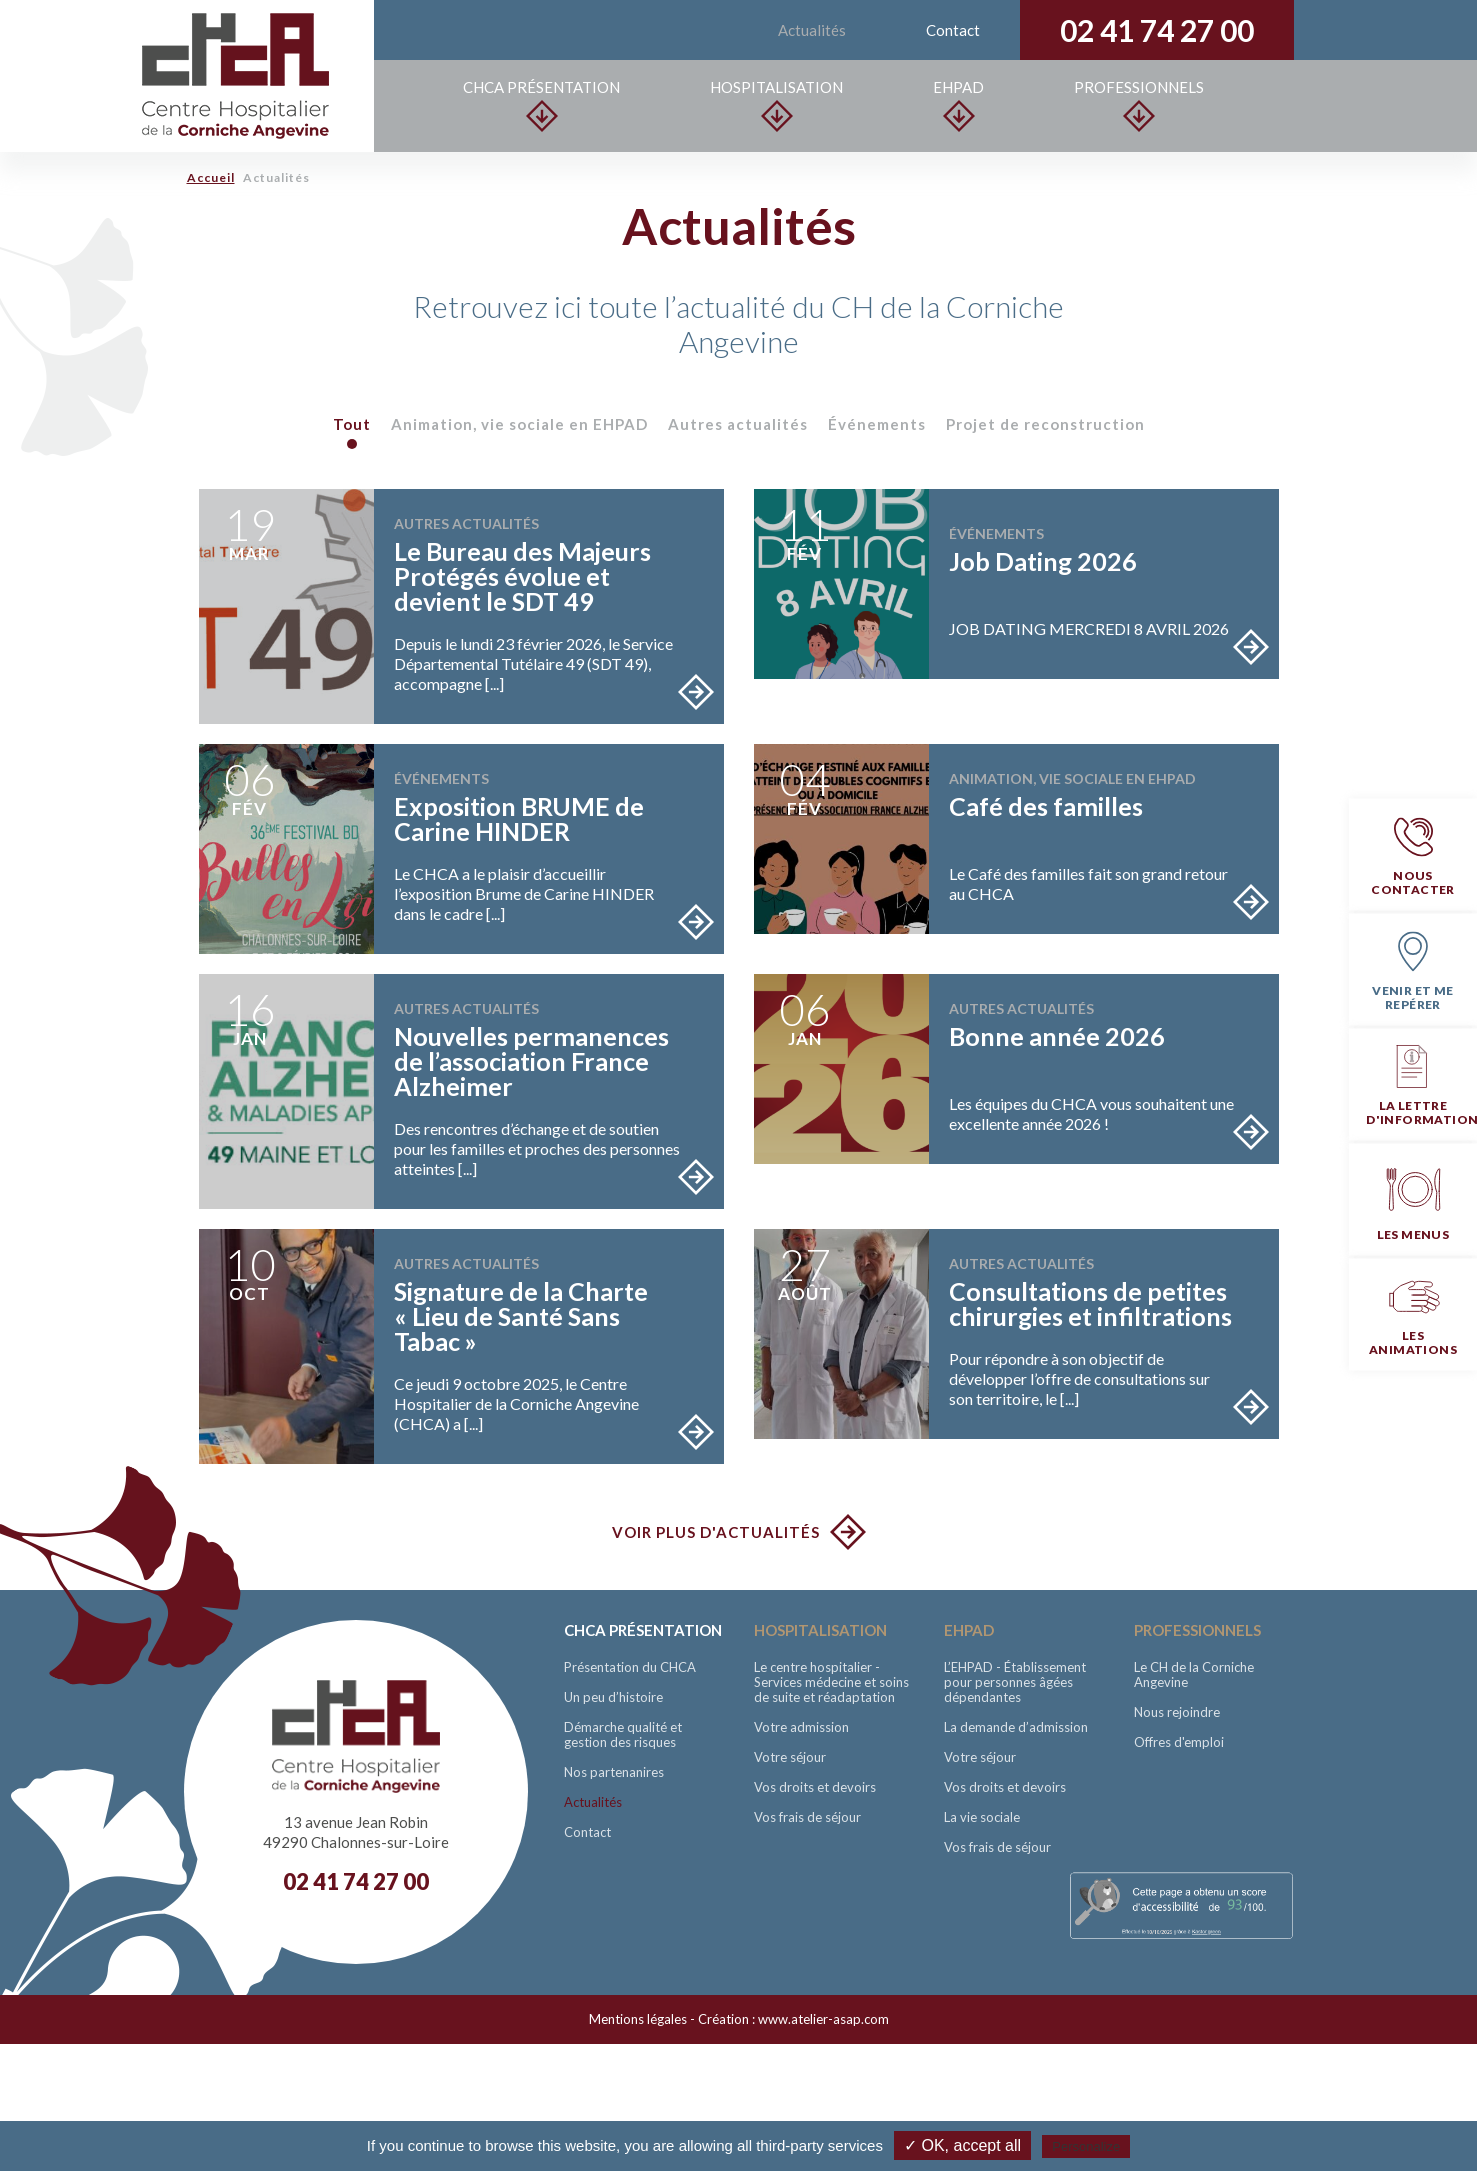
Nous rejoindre (1177, 1712)
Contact (953, 30)
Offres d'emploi (1179, 1742)
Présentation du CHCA (630, 1667)
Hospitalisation (777, 105)
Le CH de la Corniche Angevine (1194, 1674)
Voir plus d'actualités (716, 1532)
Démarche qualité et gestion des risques (623, 1734)
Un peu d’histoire (613, 1697)
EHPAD (958, 105)
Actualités (812, 30)
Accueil (211, 177)
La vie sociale (982, 1817)
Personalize (1086, 2146)
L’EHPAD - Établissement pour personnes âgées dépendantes (1015, 1682)
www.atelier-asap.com (823, 2019)
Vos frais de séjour (807, 1817)
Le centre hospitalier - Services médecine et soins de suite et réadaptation (831, 1682)
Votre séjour (790, 1757)
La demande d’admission (1016, 1727)
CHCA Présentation (542, 105)
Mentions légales (638, 2019)
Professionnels (1139, 105)
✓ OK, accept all (962, 2145)
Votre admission (801, 1727)
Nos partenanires (614, 1772)
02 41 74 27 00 (1157, 30)
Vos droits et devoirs (815, 1787)
